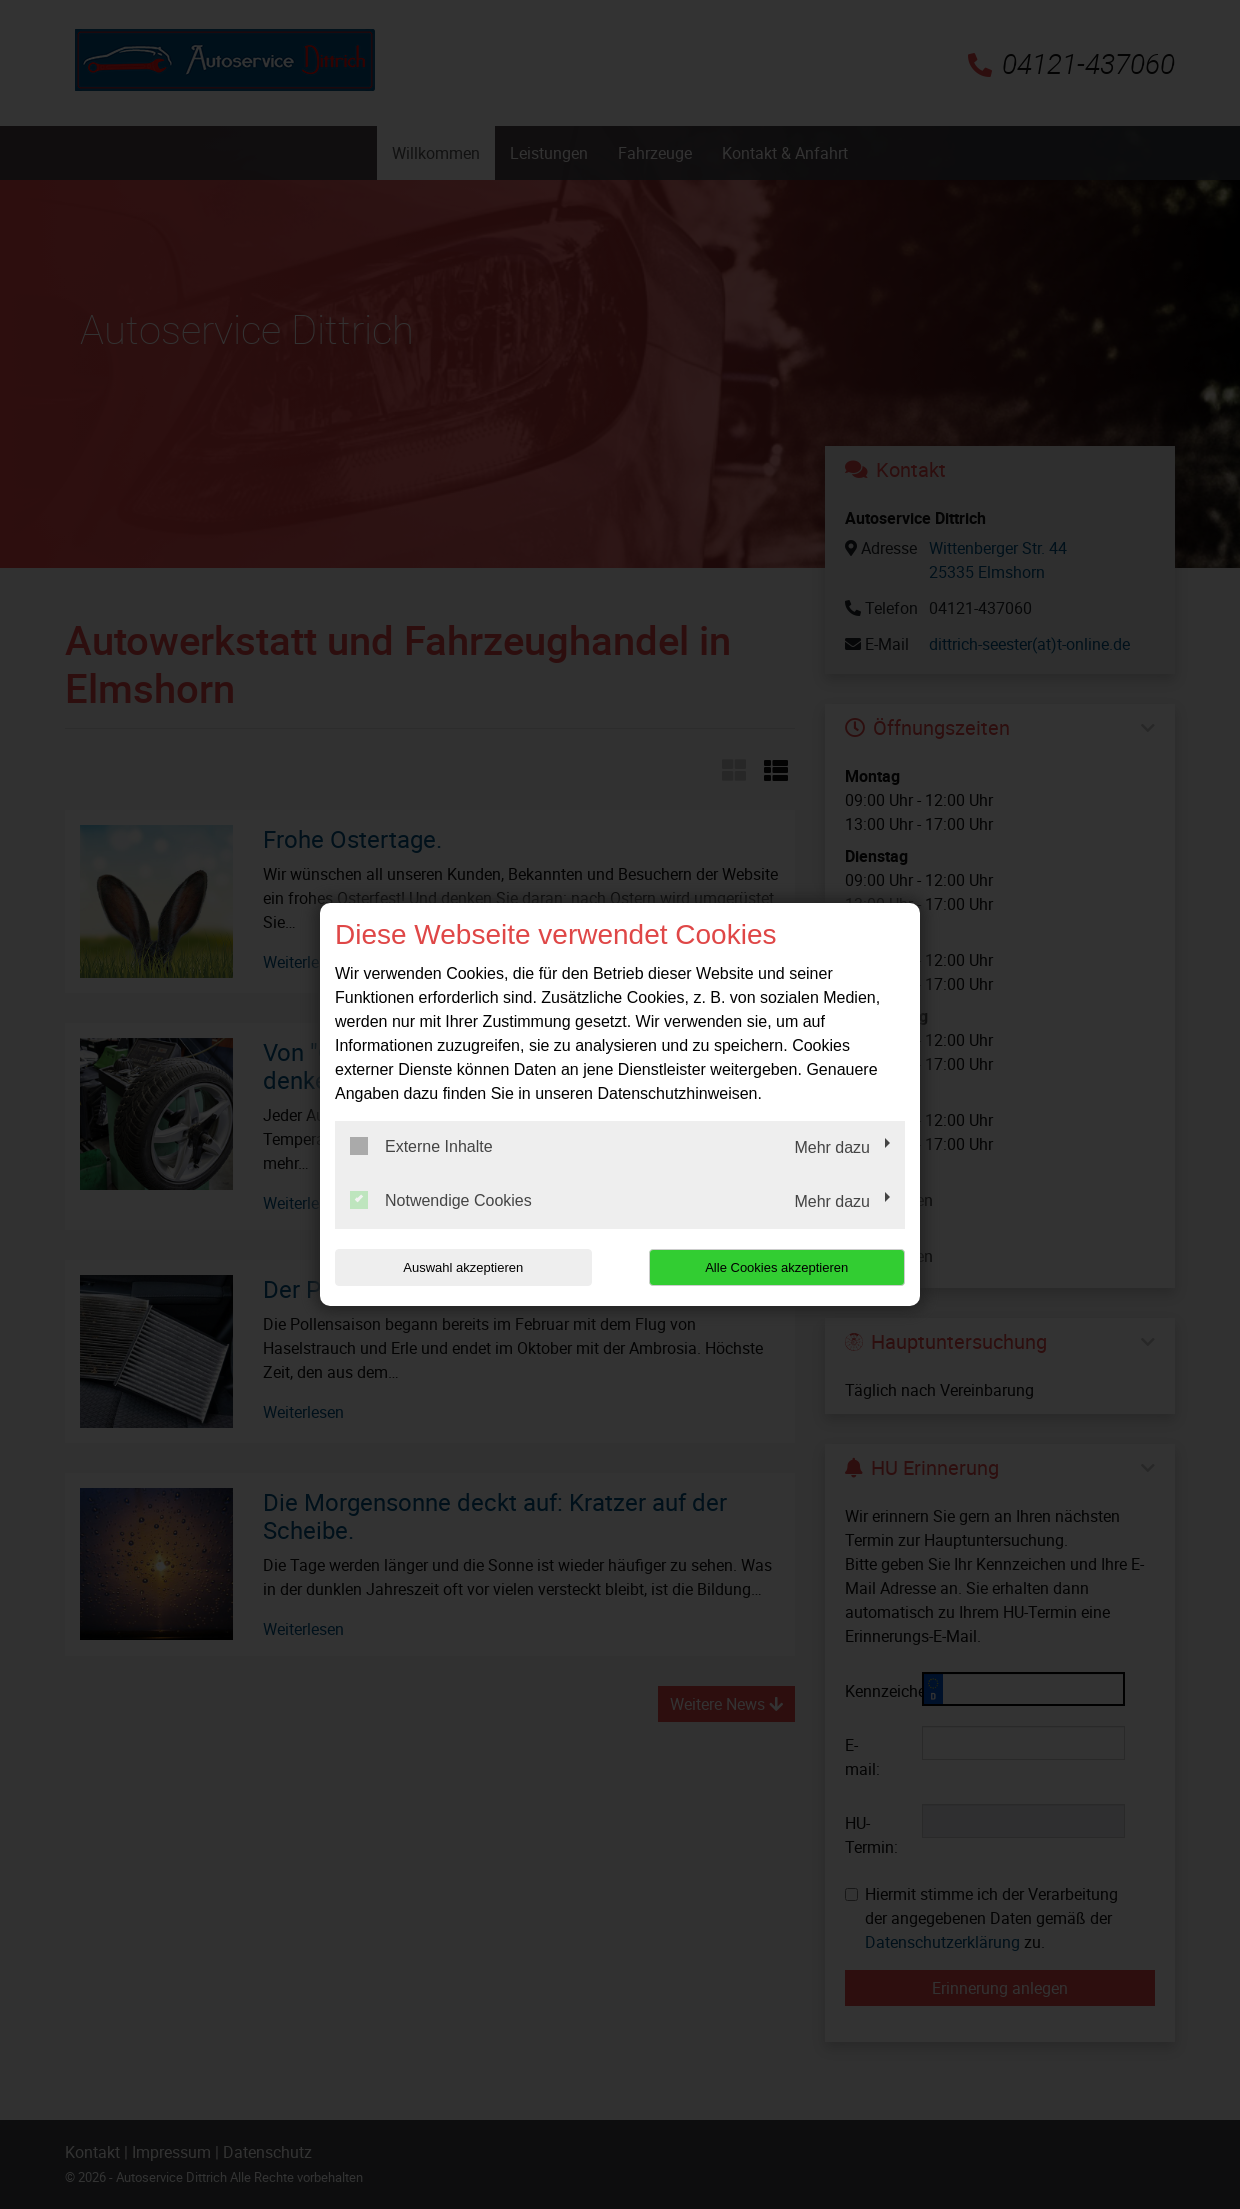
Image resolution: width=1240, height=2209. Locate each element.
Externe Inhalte (421, 1146)
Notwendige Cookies (441, 1200)
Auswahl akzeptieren (463, 1267)
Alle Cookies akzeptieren (776, 1267)
